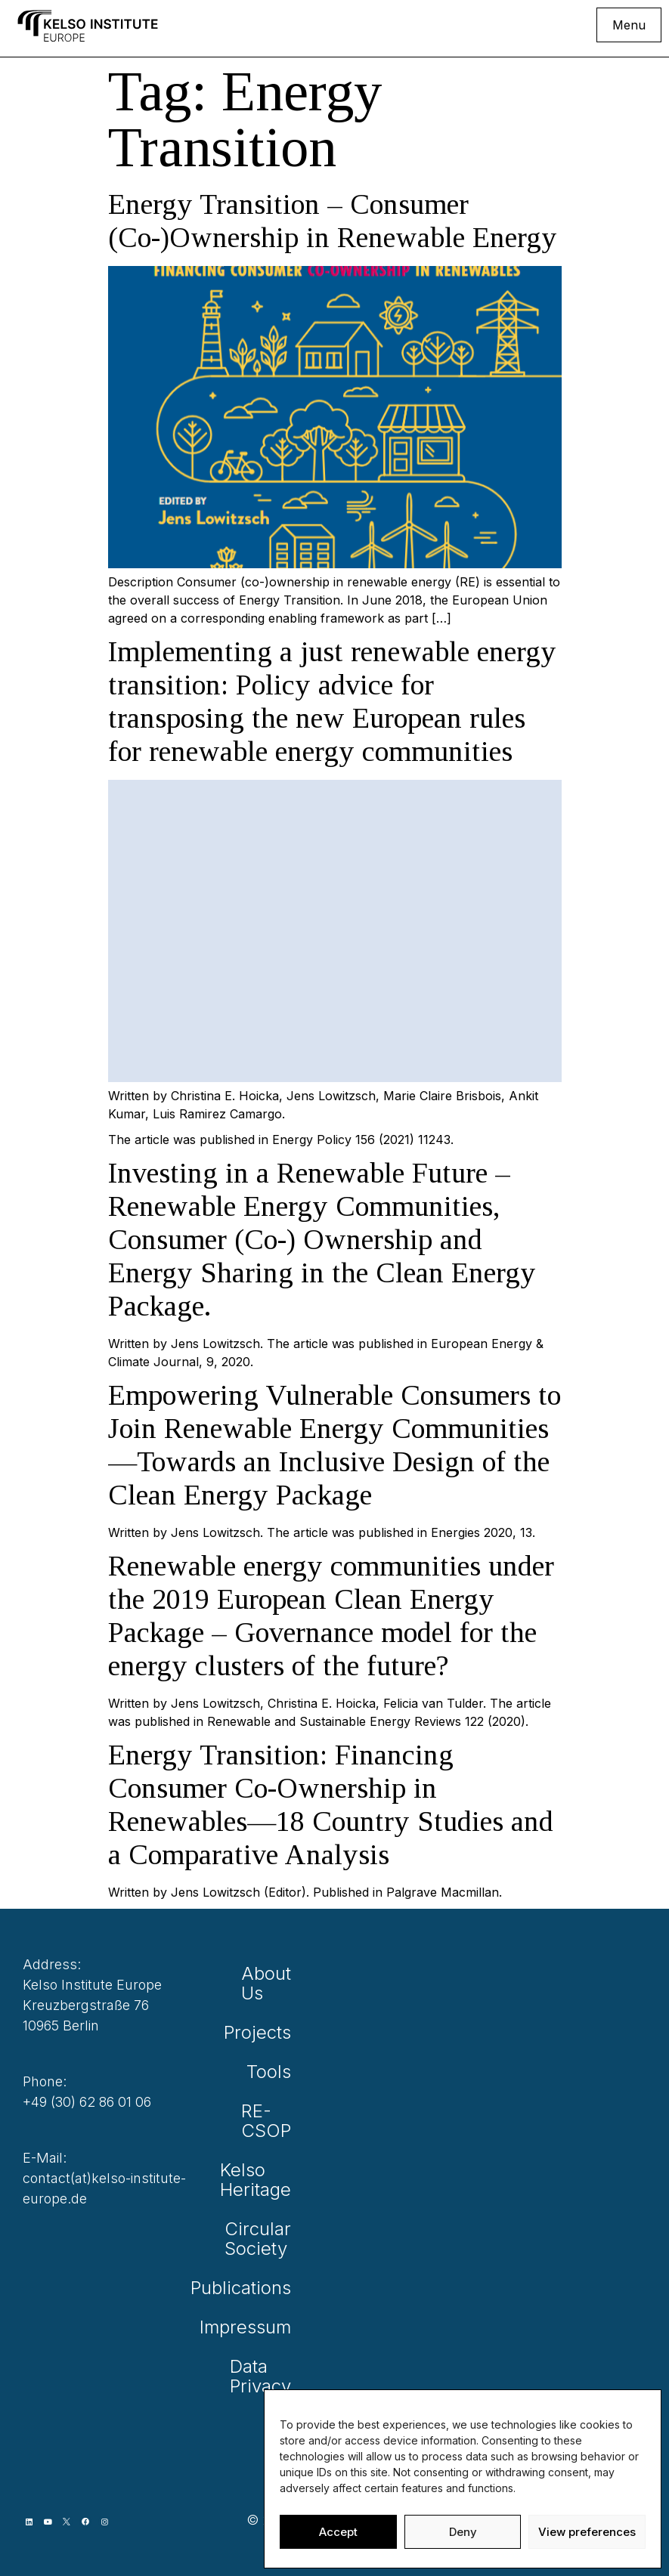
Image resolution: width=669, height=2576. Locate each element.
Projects (269, 2032)
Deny (463, 2532)
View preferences (587, 2532)
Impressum (269, 2327)
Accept (338, 2532)
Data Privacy (269, 2376)
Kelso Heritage (269, 2179)
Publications (269, 2288)
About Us (269, 1983)
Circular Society (269, 2238)
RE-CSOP (269, 2121)
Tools (268, 2072)
